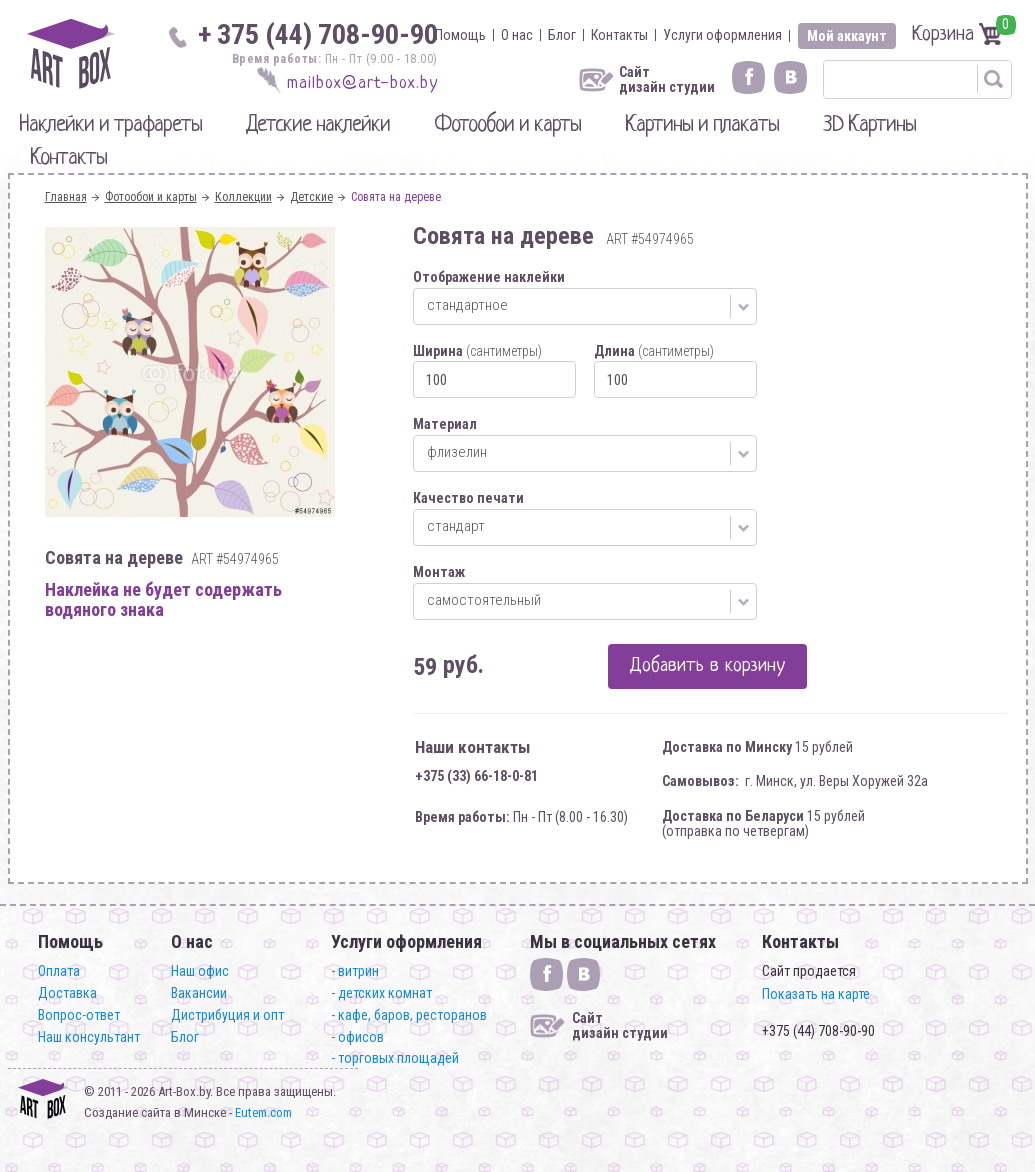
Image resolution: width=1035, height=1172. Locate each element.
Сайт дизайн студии (667, 80)
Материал (445, 424)
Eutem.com (263, 1112)
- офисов (357, 1037)
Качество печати (468, 498)
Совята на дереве (396, 197)
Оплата (59, 971)
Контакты (619, 35)
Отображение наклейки (489, 277)
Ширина (477, 351)
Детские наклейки (318, 125)
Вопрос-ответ (79, 1015)
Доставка (67, 993)
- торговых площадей (395, 1058)
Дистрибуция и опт (227, 1015)
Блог (562, 35)
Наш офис (200, 971)
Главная (66, 197)
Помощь (460, 35)
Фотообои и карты (507, 125)
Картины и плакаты (702, 125)
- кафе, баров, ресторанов (409, 1015)
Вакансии (199, 993)
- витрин (355, 971)
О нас (517, 35)
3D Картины (869, 125)
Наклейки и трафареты (110, 125)
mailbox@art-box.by (362, 83)
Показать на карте (816, 994)
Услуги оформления (722, 35)
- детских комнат (381, 993)
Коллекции (243, 197)
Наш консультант (89, 1037)
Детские (311, 197)
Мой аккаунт (847, 36)
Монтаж (439, 572)
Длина (654, 351)
